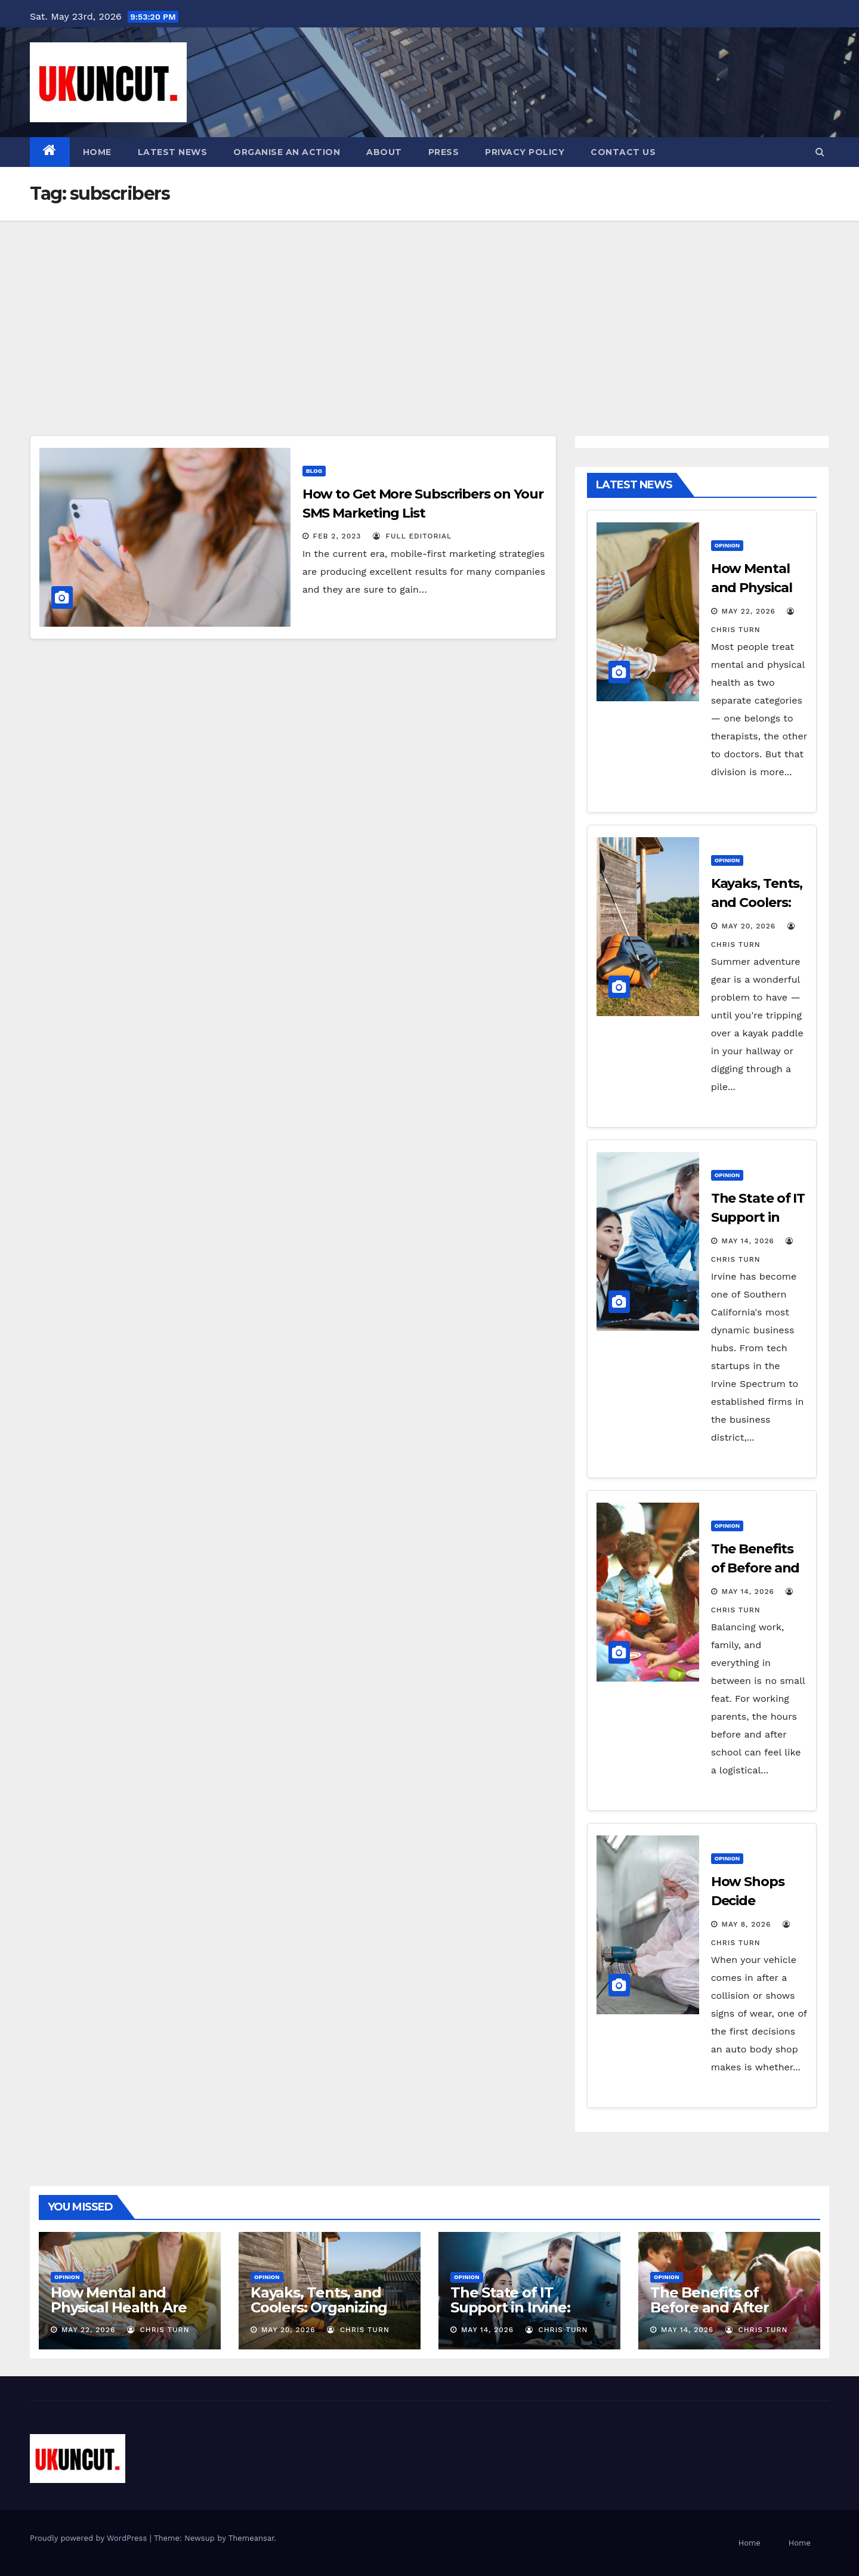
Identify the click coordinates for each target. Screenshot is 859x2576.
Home (97, 152)
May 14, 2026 (748, 1241)
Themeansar (251, 2538)
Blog (314, 470)
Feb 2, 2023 (337, 536)
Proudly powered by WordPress (90, 2538)
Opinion (727, 545)
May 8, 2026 (746, 1924)
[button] (819, 151)
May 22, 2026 (748, 611)
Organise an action (286, 152)
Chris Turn (158, 2330)
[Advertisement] (429, 310)
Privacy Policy (524, 152)
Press (443, 152)
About (384, 152)
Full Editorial (412, 536)
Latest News (173, 152)
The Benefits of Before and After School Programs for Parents (721, 2315)
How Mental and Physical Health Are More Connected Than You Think (129, 2315)
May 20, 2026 (749, 926)
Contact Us (623, 152)
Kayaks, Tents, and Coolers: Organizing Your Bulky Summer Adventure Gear (320, 2315)
